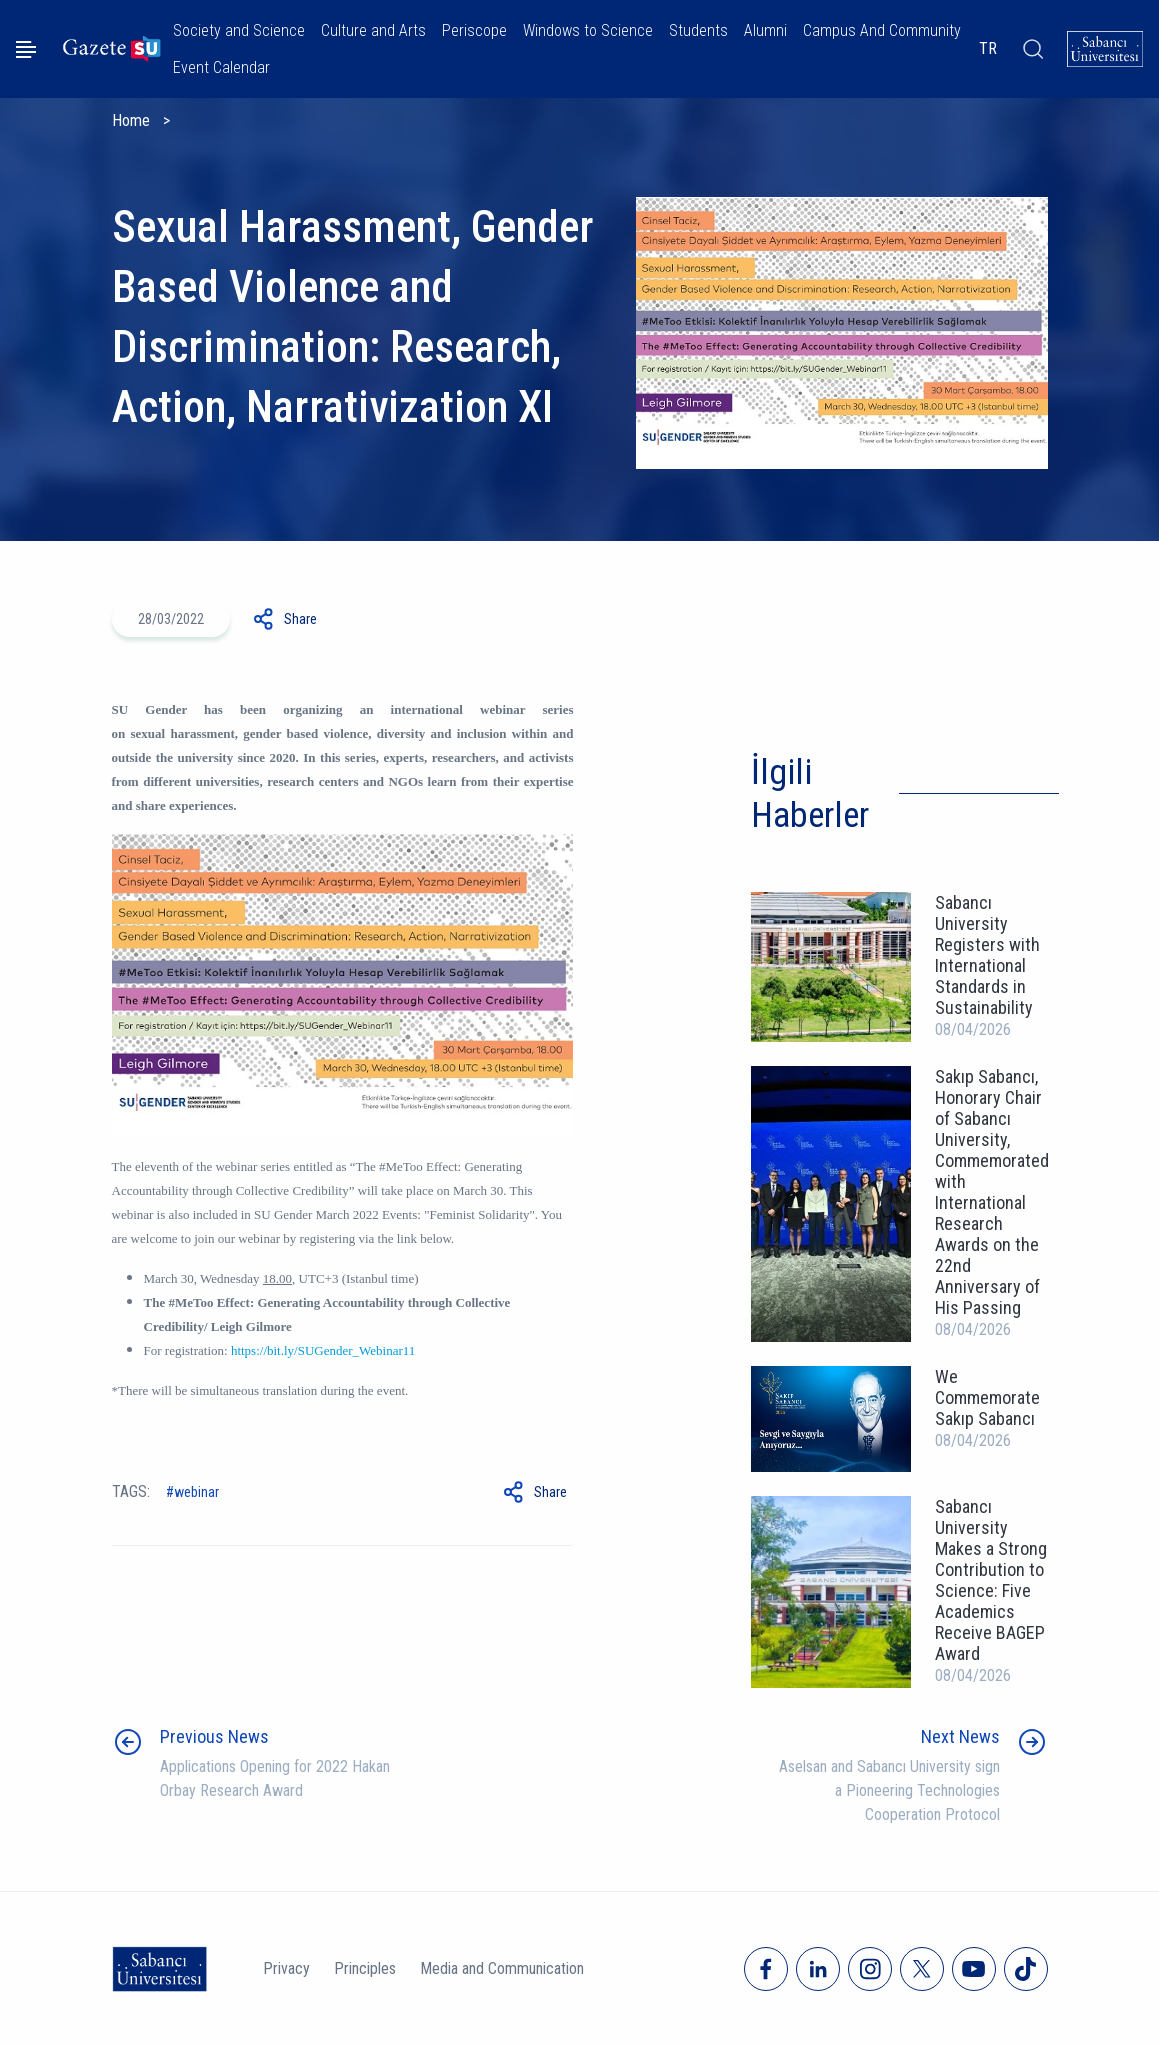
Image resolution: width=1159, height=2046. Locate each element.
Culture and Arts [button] (373, 30)
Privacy (286, 1968)
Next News (960, 1736)
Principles (365, 1968)
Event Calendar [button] (221, 67)
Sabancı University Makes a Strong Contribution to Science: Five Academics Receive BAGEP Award (991, 1580)
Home (131, 120)
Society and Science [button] (239, 30)
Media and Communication (502, 1968)
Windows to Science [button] (588, 30)
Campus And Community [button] (882, 30)
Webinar (196, 1492)
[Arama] (1032, 49)
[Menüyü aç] (26, 49)
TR (988, 48)
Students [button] (698, 30)
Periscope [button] (474, 30)
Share (300, 619)
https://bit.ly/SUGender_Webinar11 (323, 1350)
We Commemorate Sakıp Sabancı (987, 1397)
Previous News (214, 1736)
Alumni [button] (765, 30)
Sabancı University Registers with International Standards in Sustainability (987, 955)
